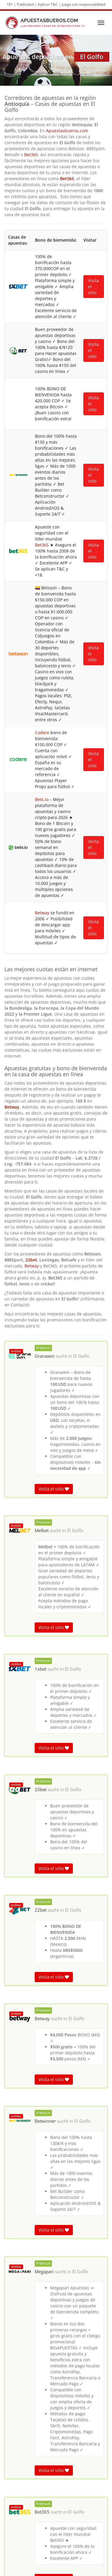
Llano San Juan (56, 2537)
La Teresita (56, 2500)
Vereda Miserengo (56, 2435)
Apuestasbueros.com (67, 130)
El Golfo (81, 632)
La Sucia (56, 2518)
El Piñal (56, 2490)
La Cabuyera (56, 2555)
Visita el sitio (54, 765)
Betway (11, 383)
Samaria (56, 2425)
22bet (31, 536)
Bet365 (31, 154)
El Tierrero (56, 2509)
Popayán (56, 2453)
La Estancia (56, 2546)
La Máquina (56, 2462)
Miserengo (56, 2444)
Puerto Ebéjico (56, 2472)
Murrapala (56, 2528)
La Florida (56, 2481)
